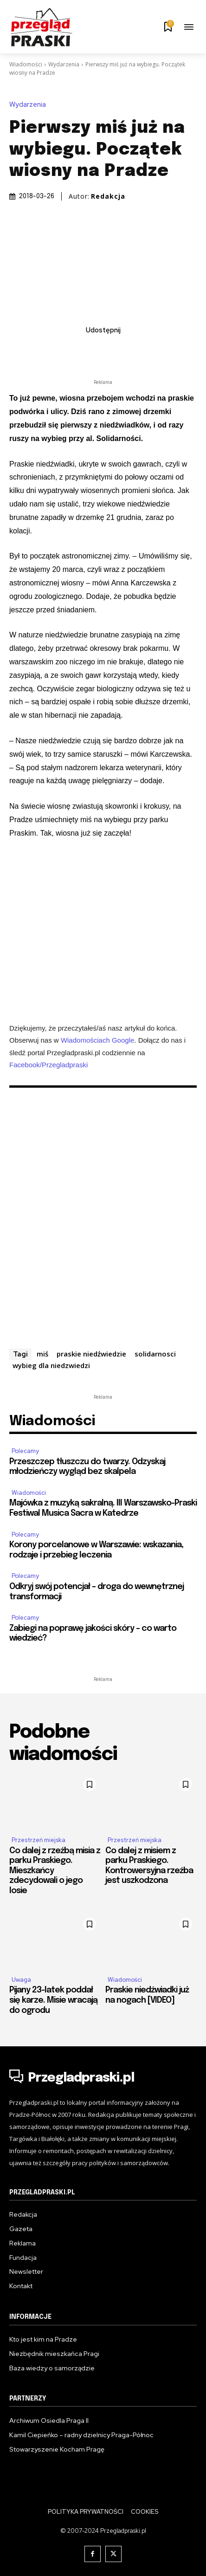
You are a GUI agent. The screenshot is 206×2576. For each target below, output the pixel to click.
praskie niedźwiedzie (91, 1353)
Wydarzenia (63, 64)
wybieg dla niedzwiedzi (51, 1365)
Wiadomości (25, 64)
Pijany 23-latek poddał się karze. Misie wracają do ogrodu (53, 2000)
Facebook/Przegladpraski (48, 1064)
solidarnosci (155, 1353)
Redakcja (108, 196)
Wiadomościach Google (97, 1040)
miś (42, 1353)
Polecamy (25, 1451)
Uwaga (21, 1980)
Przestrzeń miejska (38, 1840)
